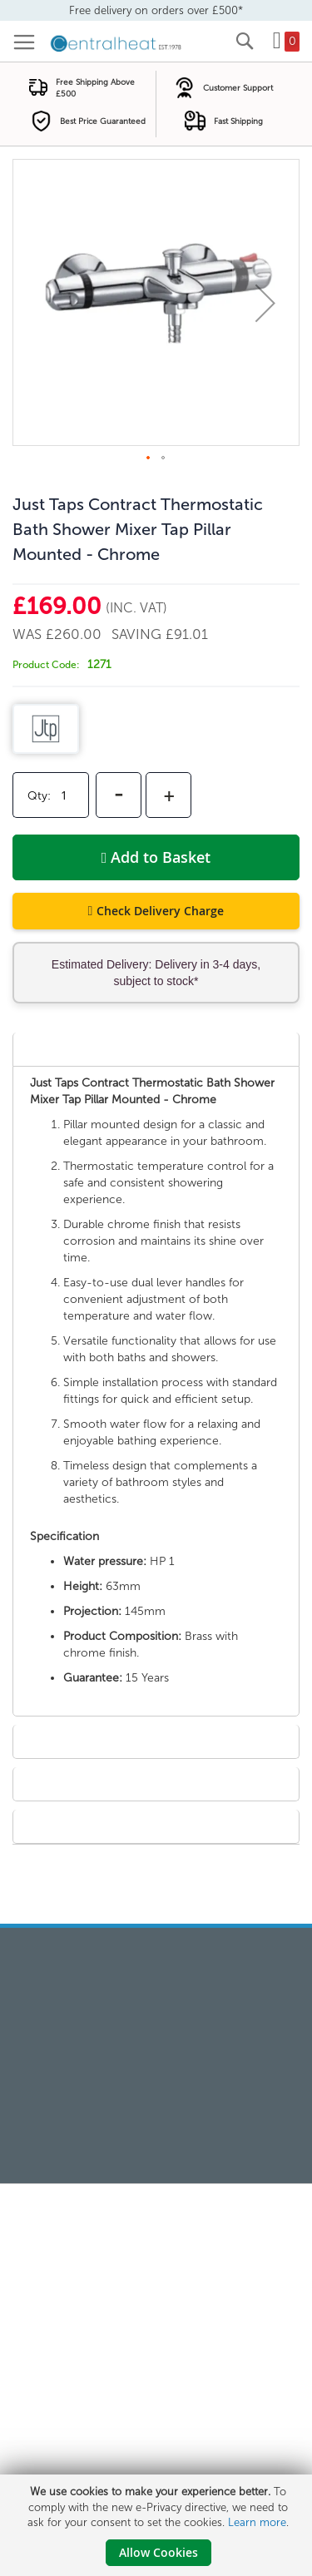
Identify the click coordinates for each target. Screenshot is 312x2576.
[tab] (156, 1049)
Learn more (257, 2522)
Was (29, 634)
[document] (158, 2525)
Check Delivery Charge (160, 911)
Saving (138, 634)
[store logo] (116, 42)
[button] (265, 302)
